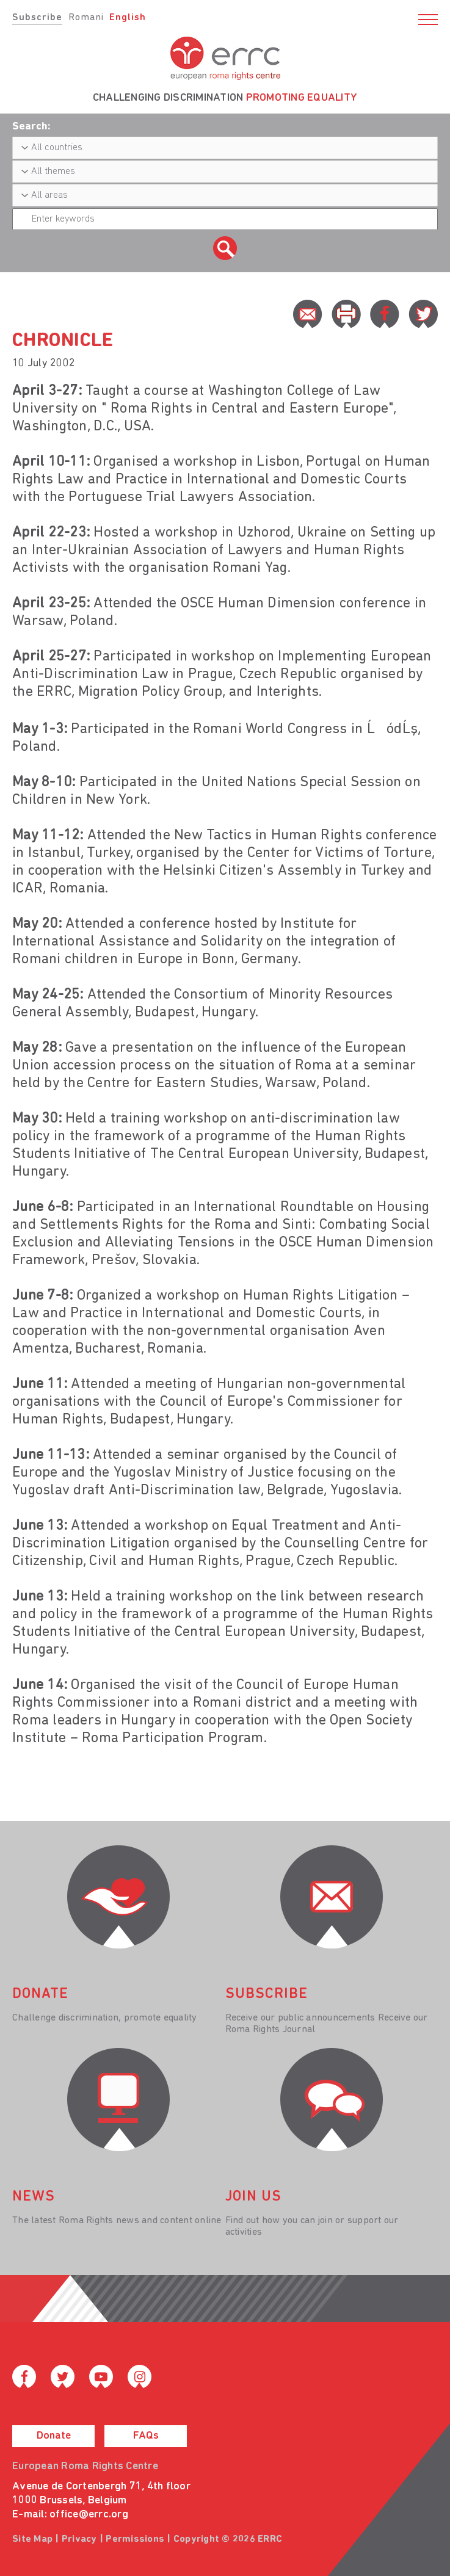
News (33, 2197)
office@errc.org (88, 2514)
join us (253, 2197)
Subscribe (37, 18)
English (127, 18)
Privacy (79, 2539)
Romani (86, 18)
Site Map (32, 2539)
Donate (54, 2436)
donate (40, 1994)
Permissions (135, 2539)
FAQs (146, 2436)
